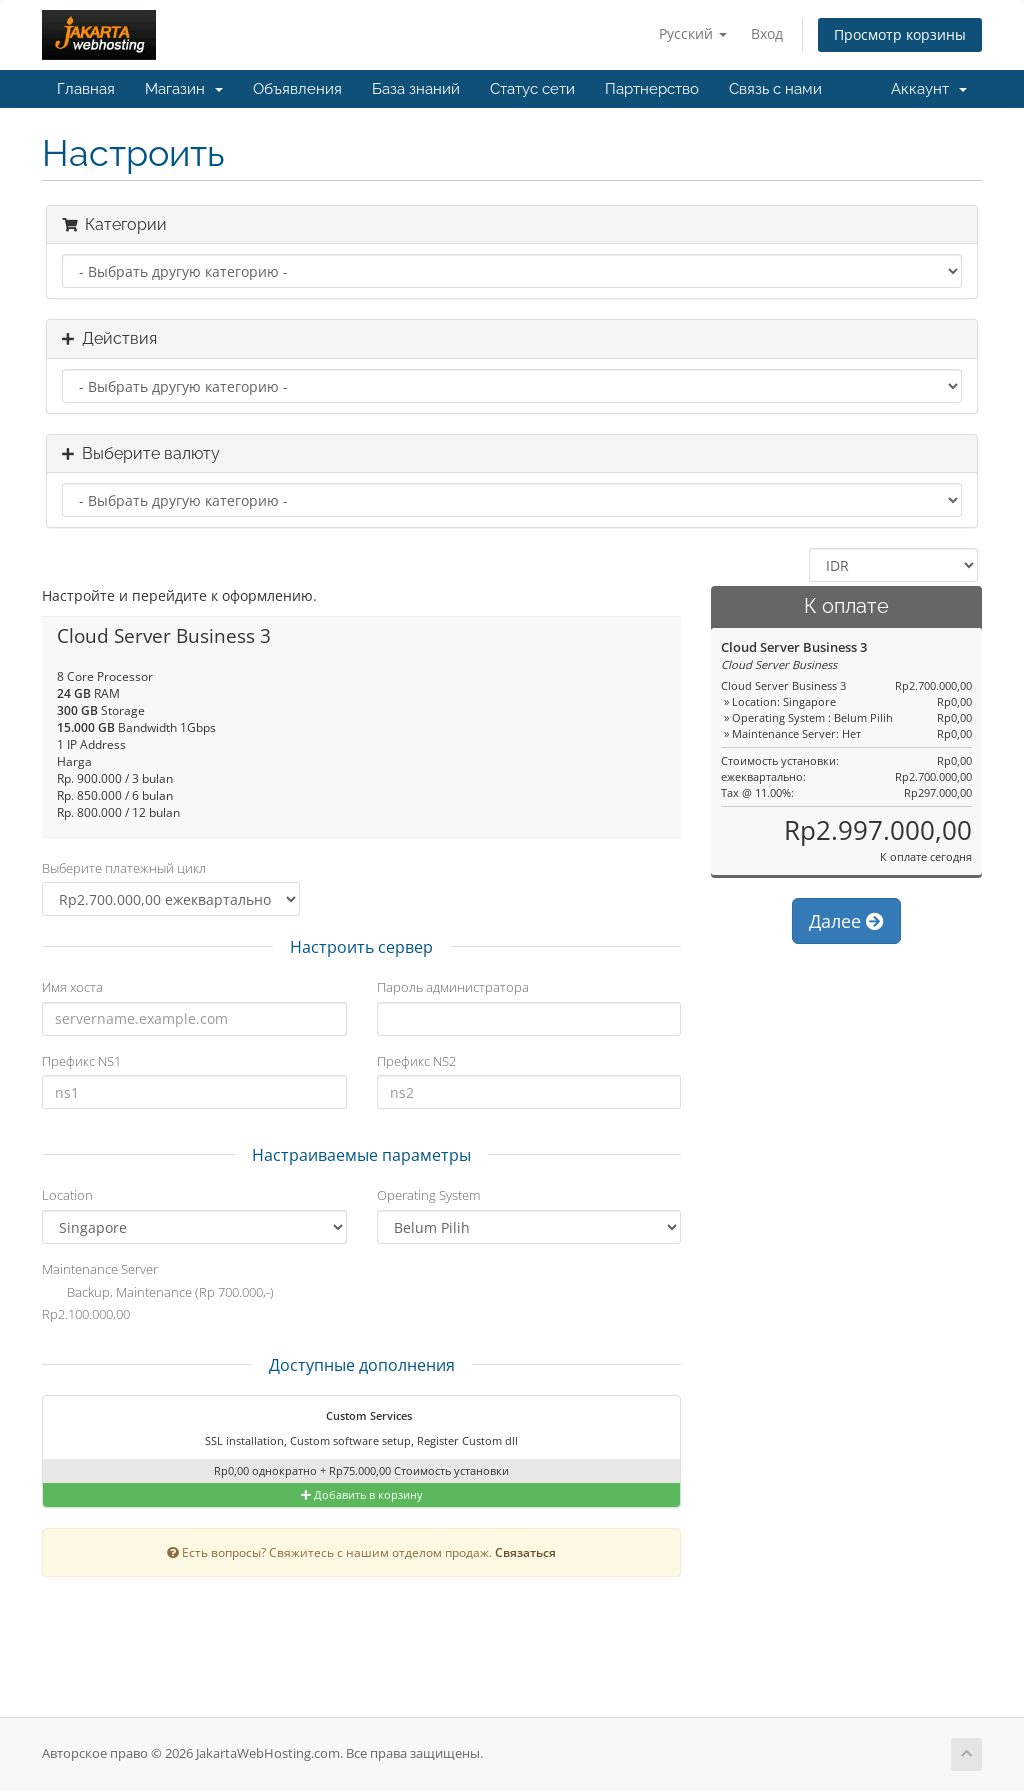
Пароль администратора (453, 987)
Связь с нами (775, 89)
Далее (846, 921)
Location (67, 1195)
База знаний (416, 89)
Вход (767, 33)
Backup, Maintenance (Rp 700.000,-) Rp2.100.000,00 (158, 1303)
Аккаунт (929, 89)
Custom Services (356, 1417)
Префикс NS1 (81, 1061)
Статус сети (532, 89)
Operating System (428, 1195)
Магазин (184, 89)
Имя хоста (72, 987)
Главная (86, 89)
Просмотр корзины (900, 34)
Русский (693, 33)
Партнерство (652, 89)
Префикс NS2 (416, 1061)
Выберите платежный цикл (124, 868)
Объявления (297, 89)
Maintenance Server (100, 1269)
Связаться (525, 1552)
